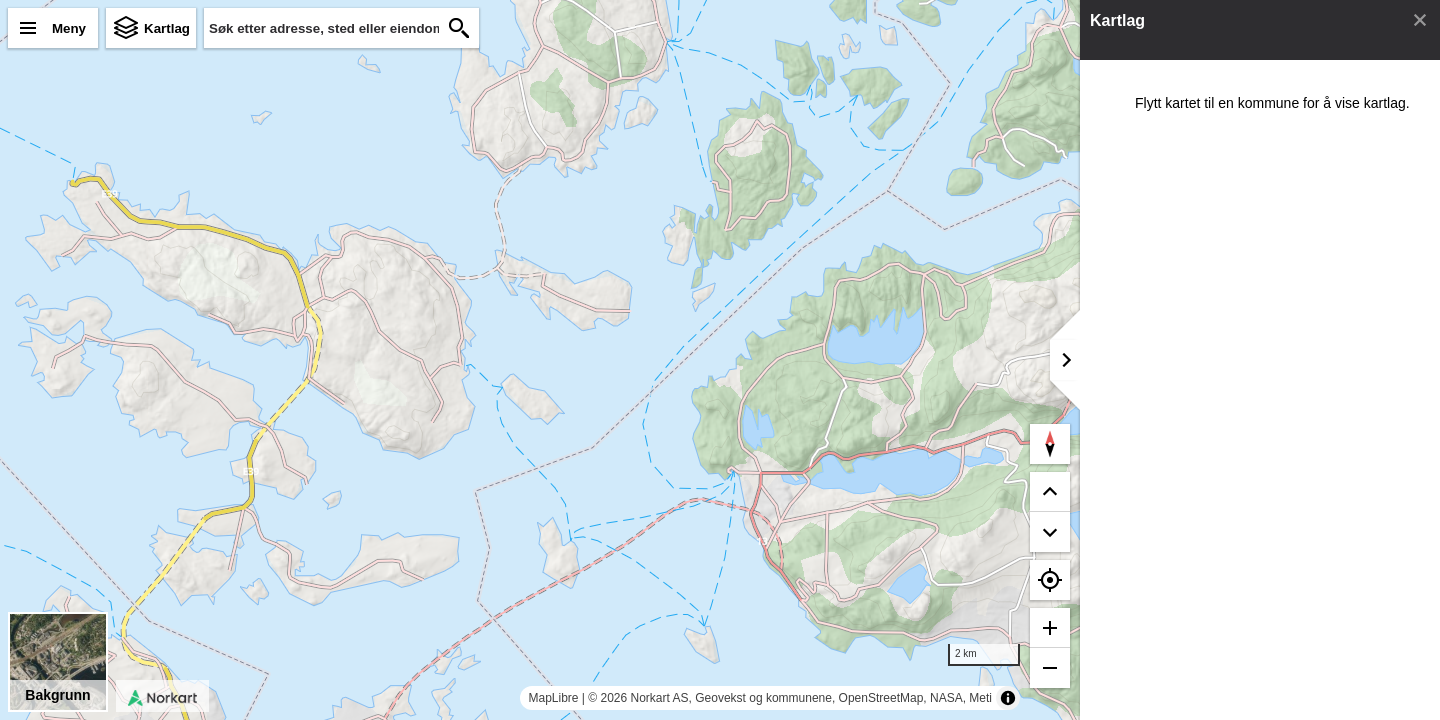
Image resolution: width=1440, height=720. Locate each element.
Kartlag (167, 28)
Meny (69, 28)
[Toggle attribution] (1008, 698)
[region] (540, 360)
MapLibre (553, 698)
